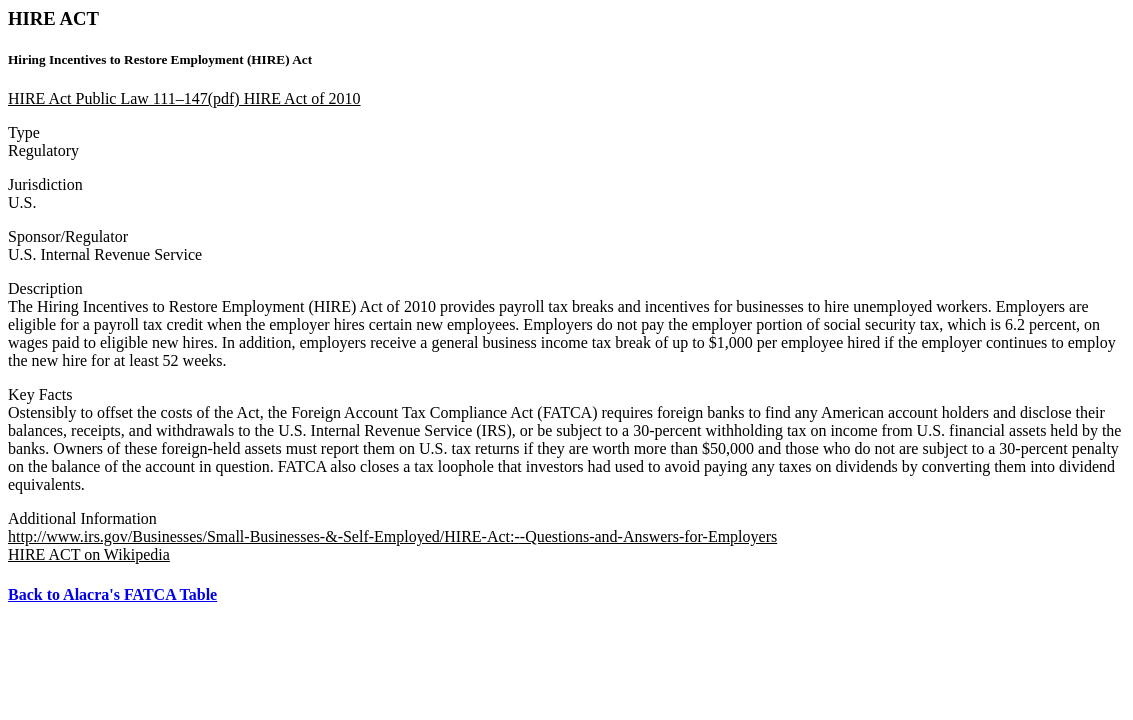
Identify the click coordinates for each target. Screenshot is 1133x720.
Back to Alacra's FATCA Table (112, 594)
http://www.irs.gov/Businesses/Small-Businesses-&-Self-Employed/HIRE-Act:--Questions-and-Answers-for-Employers (392, 536)
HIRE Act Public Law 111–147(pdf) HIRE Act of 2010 (184, 98)
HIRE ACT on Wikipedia (89, 554)
